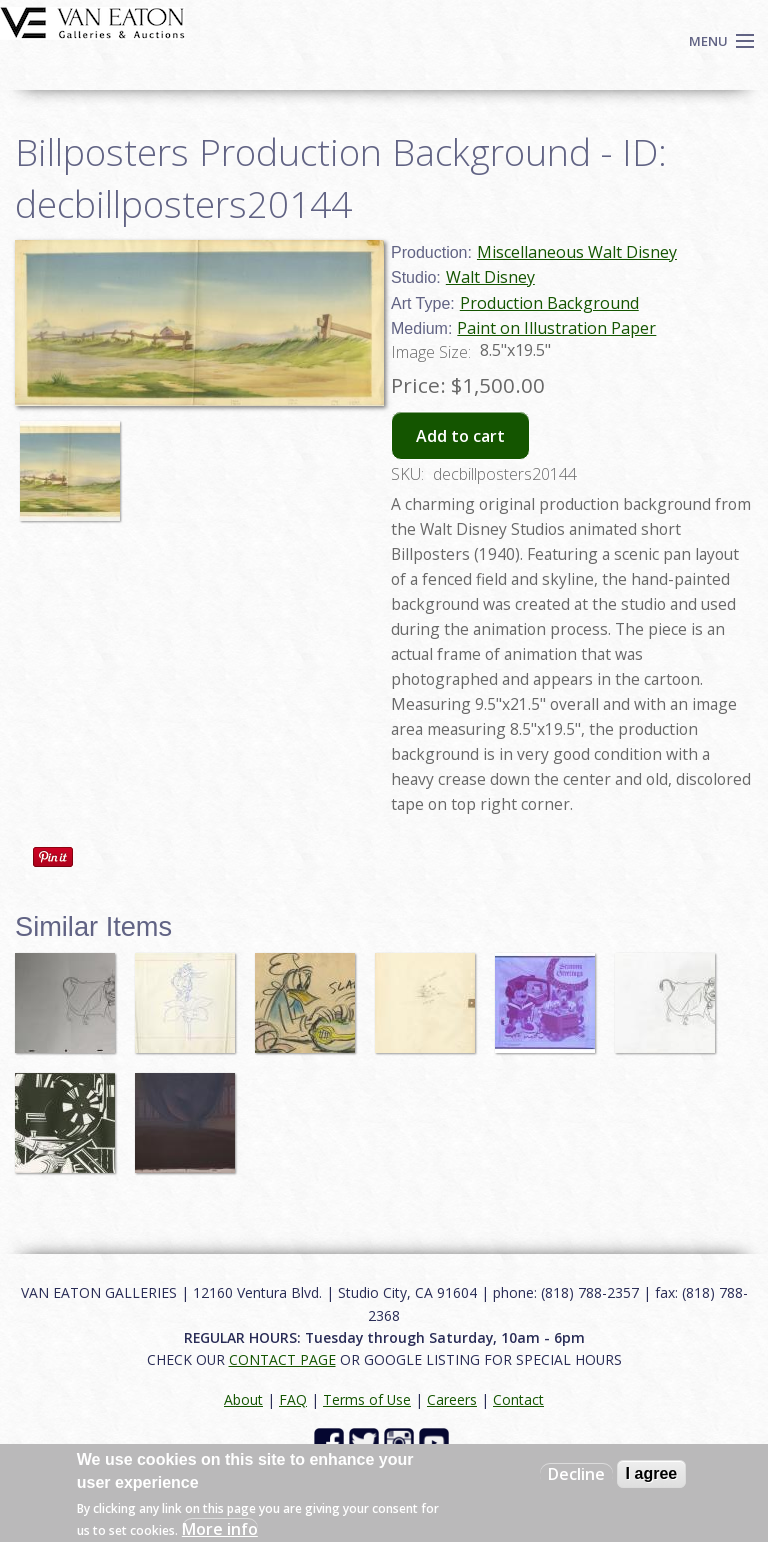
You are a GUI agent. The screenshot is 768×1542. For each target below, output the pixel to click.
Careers (452, 1399)
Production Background (549, 303)
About (243, 1399)
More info (220, 1529)
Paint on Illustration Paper (556, 328)
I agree (652, 1473)
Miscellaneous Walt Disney (577, 252)
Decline (576, 1474)
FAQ (293, 1399)
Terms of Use (367, 1399)
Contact (518, 1399)
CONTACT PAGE (282, 1359)
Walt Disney (490, 277)
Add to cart (460, 436)
